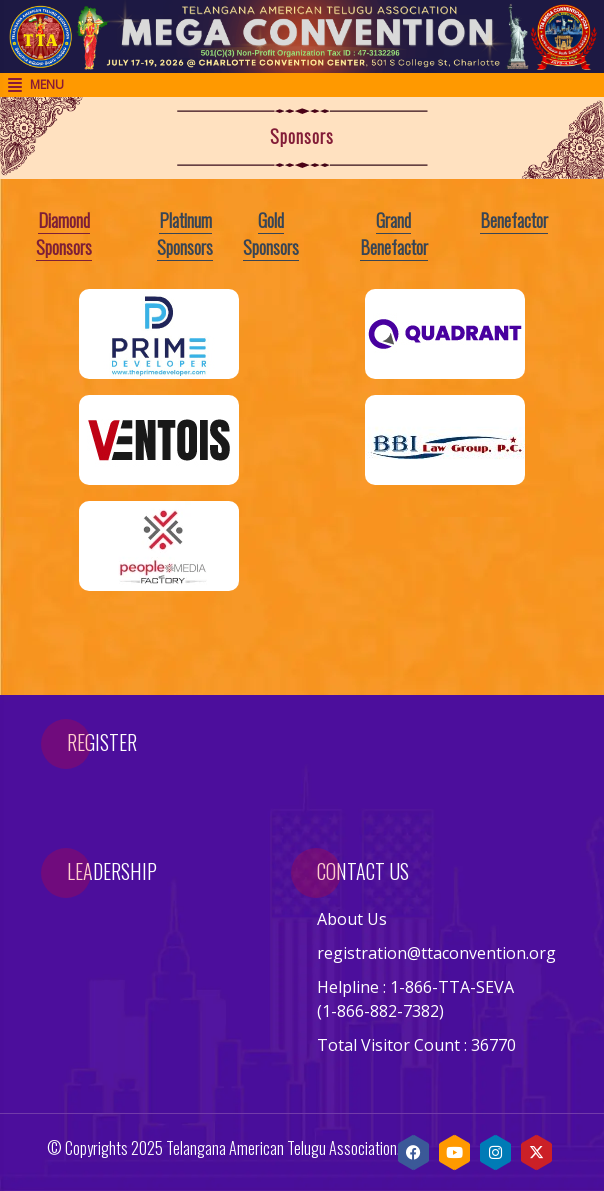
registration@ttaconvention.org (436, 953)
